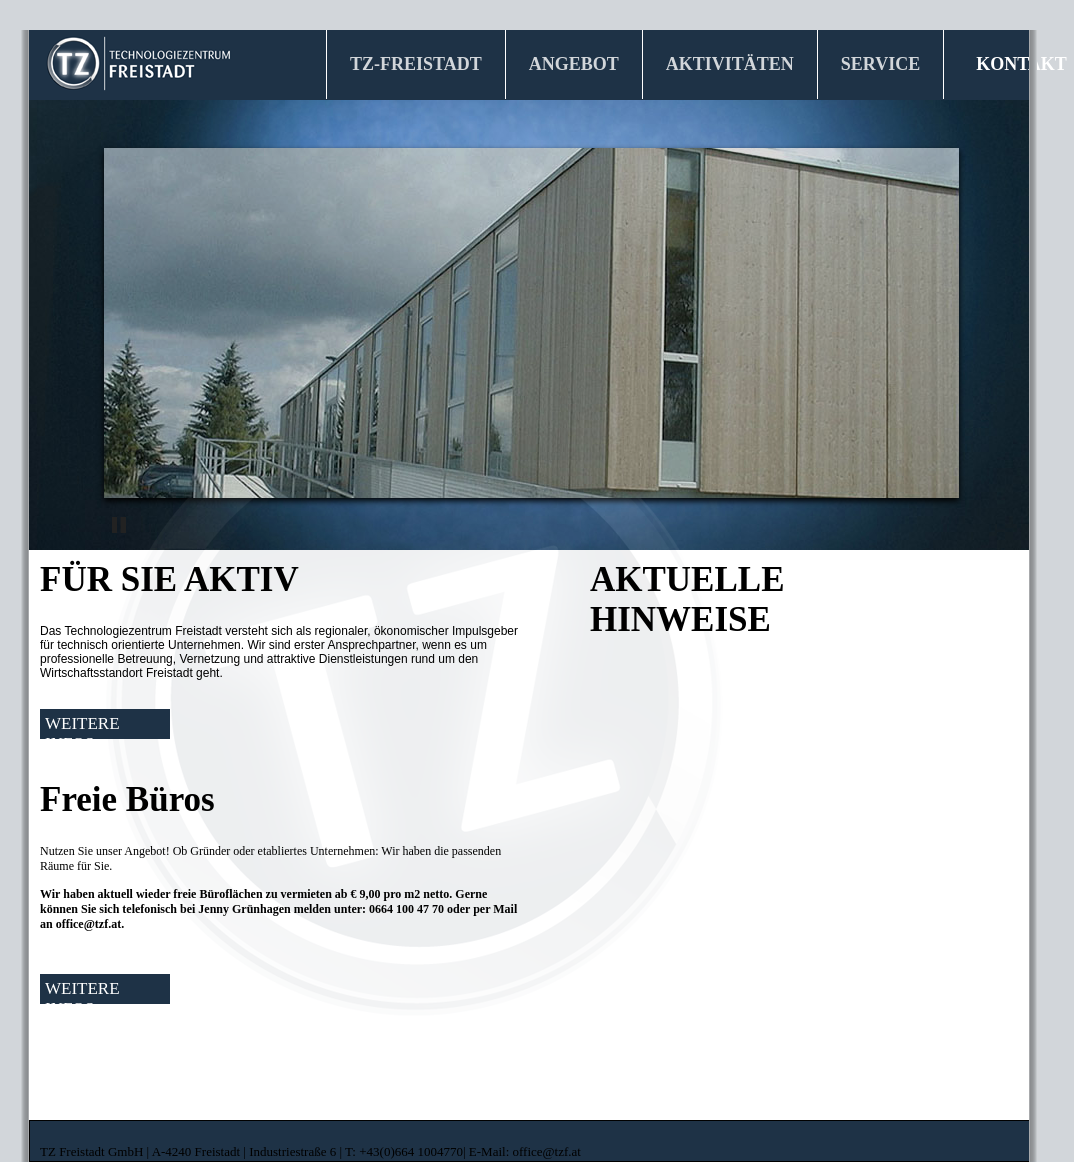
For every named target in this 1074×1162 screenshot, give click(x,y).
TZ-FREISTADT (424, 58)
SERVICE (888, 58)
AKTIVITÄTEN (738, 58)
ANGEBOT (582, 58)
